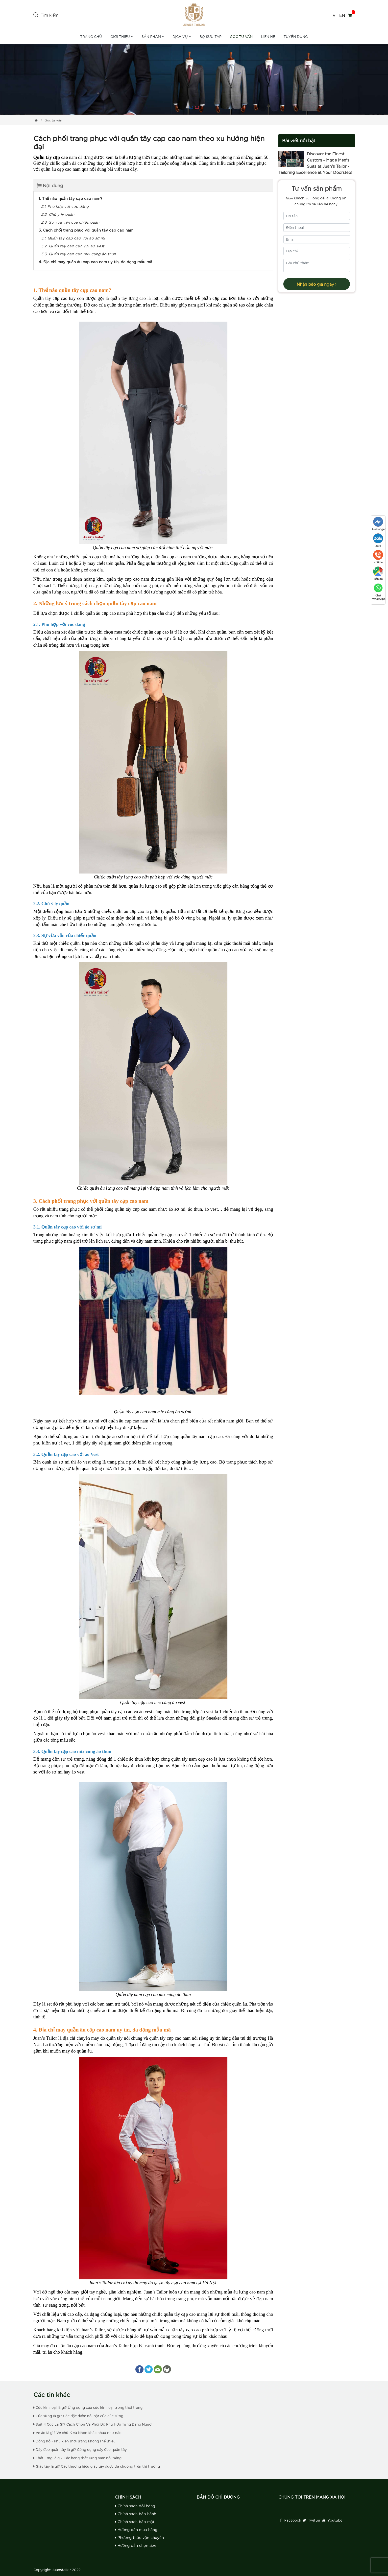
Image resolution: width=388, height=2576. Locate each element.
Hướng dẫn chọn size (135, 2545)
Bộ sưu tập (210, 36)
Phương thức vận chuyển (139, 2537)
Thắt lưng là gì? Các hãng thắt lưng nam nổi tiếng (77, 2458)
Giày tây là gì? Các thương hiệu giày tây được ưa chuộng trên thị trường (96, 2466)
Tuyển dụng (296, 36)
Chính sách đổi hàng (135, 2506)
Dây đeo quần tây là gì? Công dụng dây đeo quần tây (80, 2449)
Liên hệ (268, 36)
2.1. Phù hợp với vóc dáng (65, 206)
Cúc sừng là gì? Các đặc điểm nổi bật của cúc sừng (78, 2415)
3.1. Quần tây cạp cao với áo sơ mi (73, 237)
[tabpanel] (194, 79)
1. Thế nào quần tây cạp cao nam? (70, 198)
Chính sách (128, 2496)
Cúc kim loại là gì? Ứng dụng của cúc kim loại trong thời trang (88, 2407)
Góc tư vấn (241, 36)
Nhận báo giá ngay (317, 283)
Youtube (331, 2521)
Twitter (311, 2521)
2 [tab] (197, 107)
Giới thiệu (121, 36)
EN (342, 15)
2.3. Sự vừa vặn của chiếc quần (70, 221)
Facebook (289, 2521)
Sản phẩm (153, 36)
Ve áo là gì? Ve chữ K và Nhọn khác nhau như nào (77, 2432)
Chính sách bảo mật (134, 2521)
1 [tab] (191, 107)
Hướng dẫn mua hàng (136, 2529)
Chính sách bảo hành (135, 2513)
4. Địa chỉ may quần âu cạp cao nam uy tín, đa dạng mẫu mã (95, 261)
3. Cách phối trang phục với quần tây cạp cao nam (87, 229)
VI (335, 15)
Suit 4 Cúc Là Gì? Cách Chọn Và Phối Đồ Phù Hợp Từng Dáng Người (92, 2424)
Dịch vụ (181, 36)
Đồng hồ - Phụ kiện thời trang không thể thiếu (74, 2441)
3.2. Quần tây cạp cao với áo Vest (72, 245)
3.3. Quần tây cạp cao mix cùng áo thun (78, 253)
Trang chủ (91, 36)
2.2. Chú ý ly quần (58, 214)
